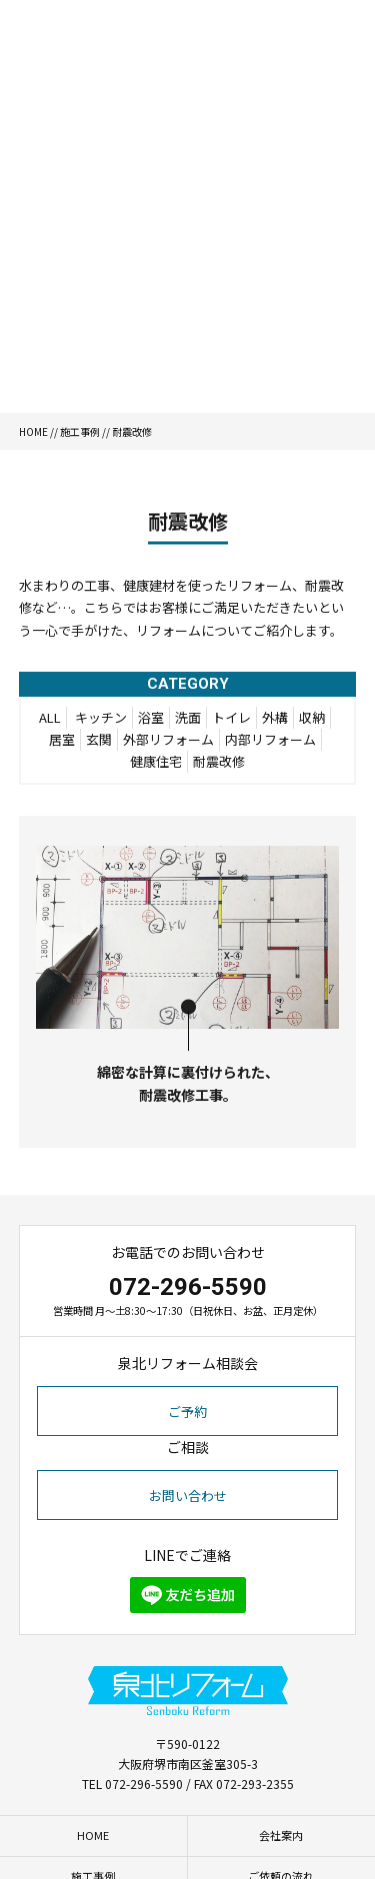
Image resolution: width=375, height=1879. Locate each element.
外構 (275, 722)
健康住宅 (156, 766)
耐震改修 (219, 766)
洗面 (188, 722)
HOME (33, 431)
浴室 (151, 722)
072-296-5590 (188, 1287)
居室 (62, 744)
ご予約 (187, 1411)
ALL (50, 722)
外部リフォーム (168, 744)
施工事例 (80, 431)
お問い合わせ (188, 1495)
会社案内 (281, 1835)
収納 (312, 722)
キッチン (101, 722)
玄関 (99, 744)
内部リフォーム (270, 744)
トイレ (231, 722)
